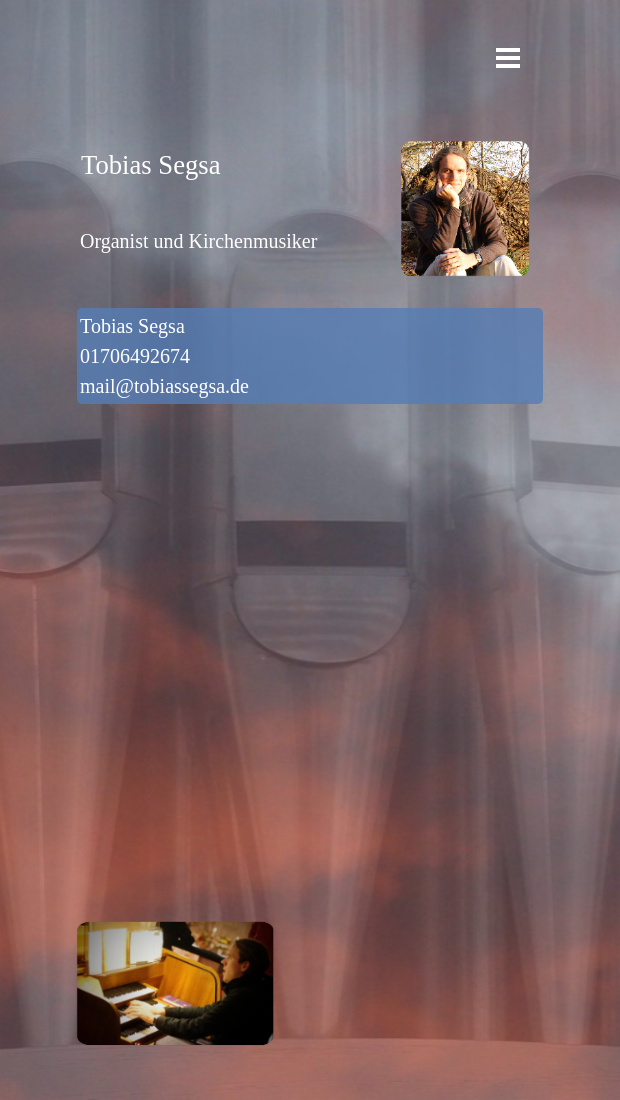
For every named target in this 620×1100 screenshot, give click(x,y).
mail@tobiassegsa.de (164, 386)
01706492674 (140, 356)
